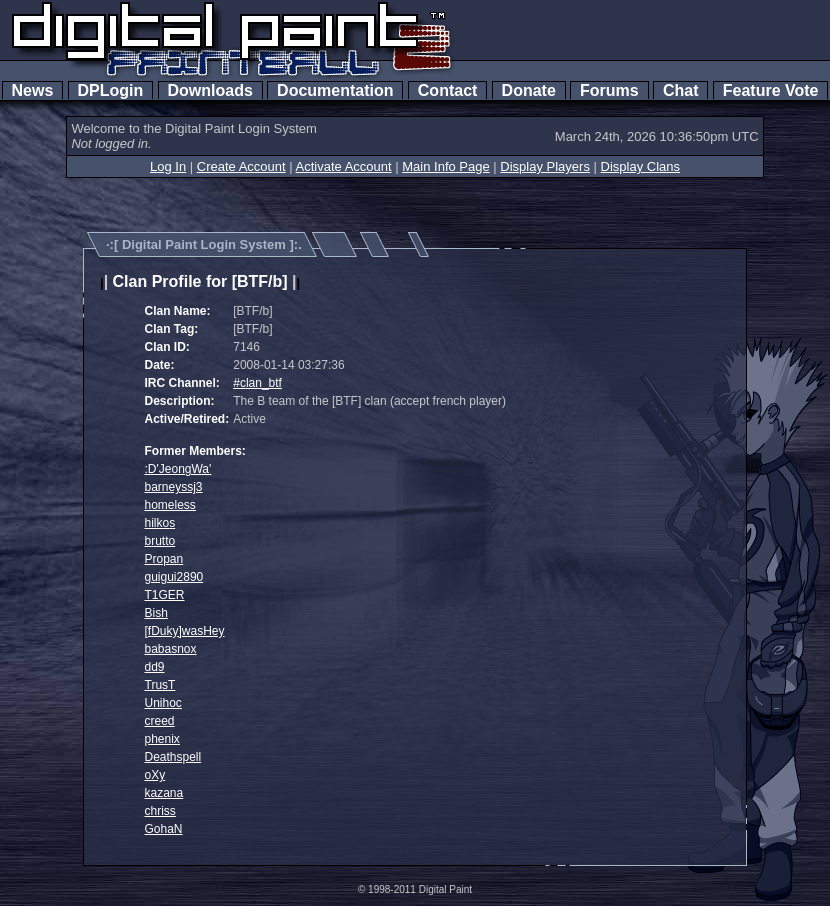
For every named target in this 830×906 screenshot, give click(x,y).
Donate (529, 90)
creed (160, 721)
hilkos (160, 523)
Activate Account (344, 166)
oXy (155, 775)
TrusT (160, 685)
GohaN (164, 829)
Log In (168, 166)
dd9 (155, 667)
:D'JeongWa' (178, 469)
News (33, 90)
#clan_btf (257, 383)
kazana (164, 793)
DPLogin (111, 90)
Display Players (545, 166)
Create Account (241, 166)
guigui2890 (174, 577)
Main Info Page (445, 166)
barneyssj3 (174, 487)
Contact (447, 90)
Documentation (335, 90)
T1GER (165, 595)
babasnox (171, 649)
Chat (680, 90)
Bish (156, 613)
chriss (160, 811)
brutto (160, 541)
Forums (609, 90)
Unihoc (163, 703)
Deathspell (173, 757)
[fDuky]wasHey (185, 631)
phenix (162, 739)
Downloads (210, 90)
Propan (164, 559)
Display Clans (640, 166)
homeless (170, 505)
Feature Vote (771, 90)
